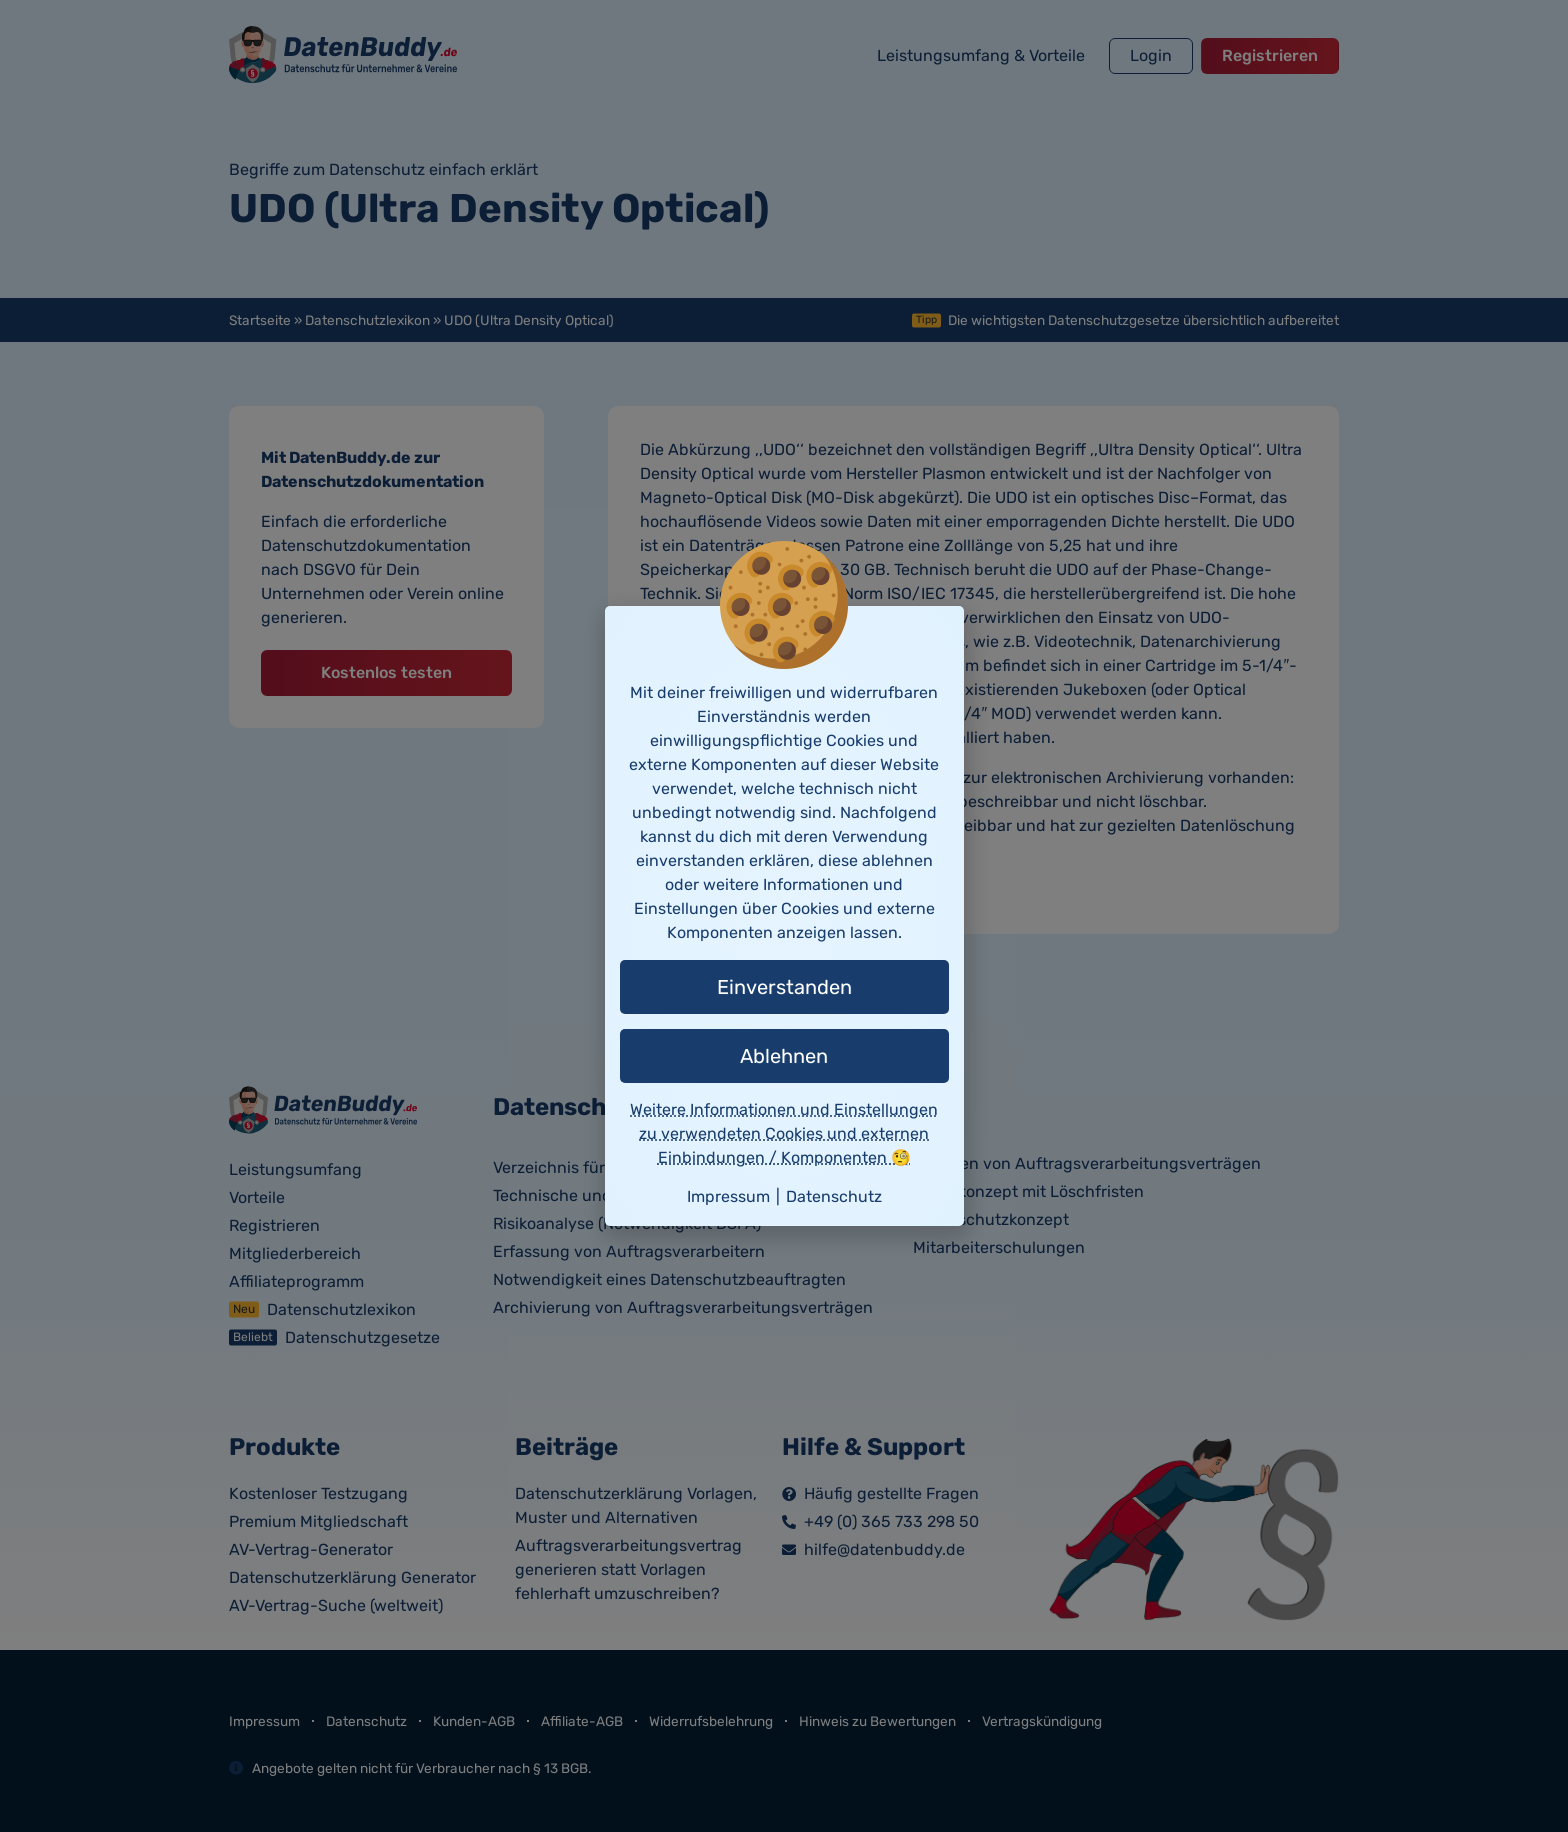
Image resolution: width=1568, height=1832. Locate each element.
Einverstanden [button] (784, 987)
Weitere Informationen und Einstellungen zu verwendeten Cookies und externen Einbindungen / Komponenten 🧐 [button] (784, 1133)
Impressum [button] (728, 1196)
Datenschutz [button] (834, 1196)
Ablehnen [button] (784, 1056)
